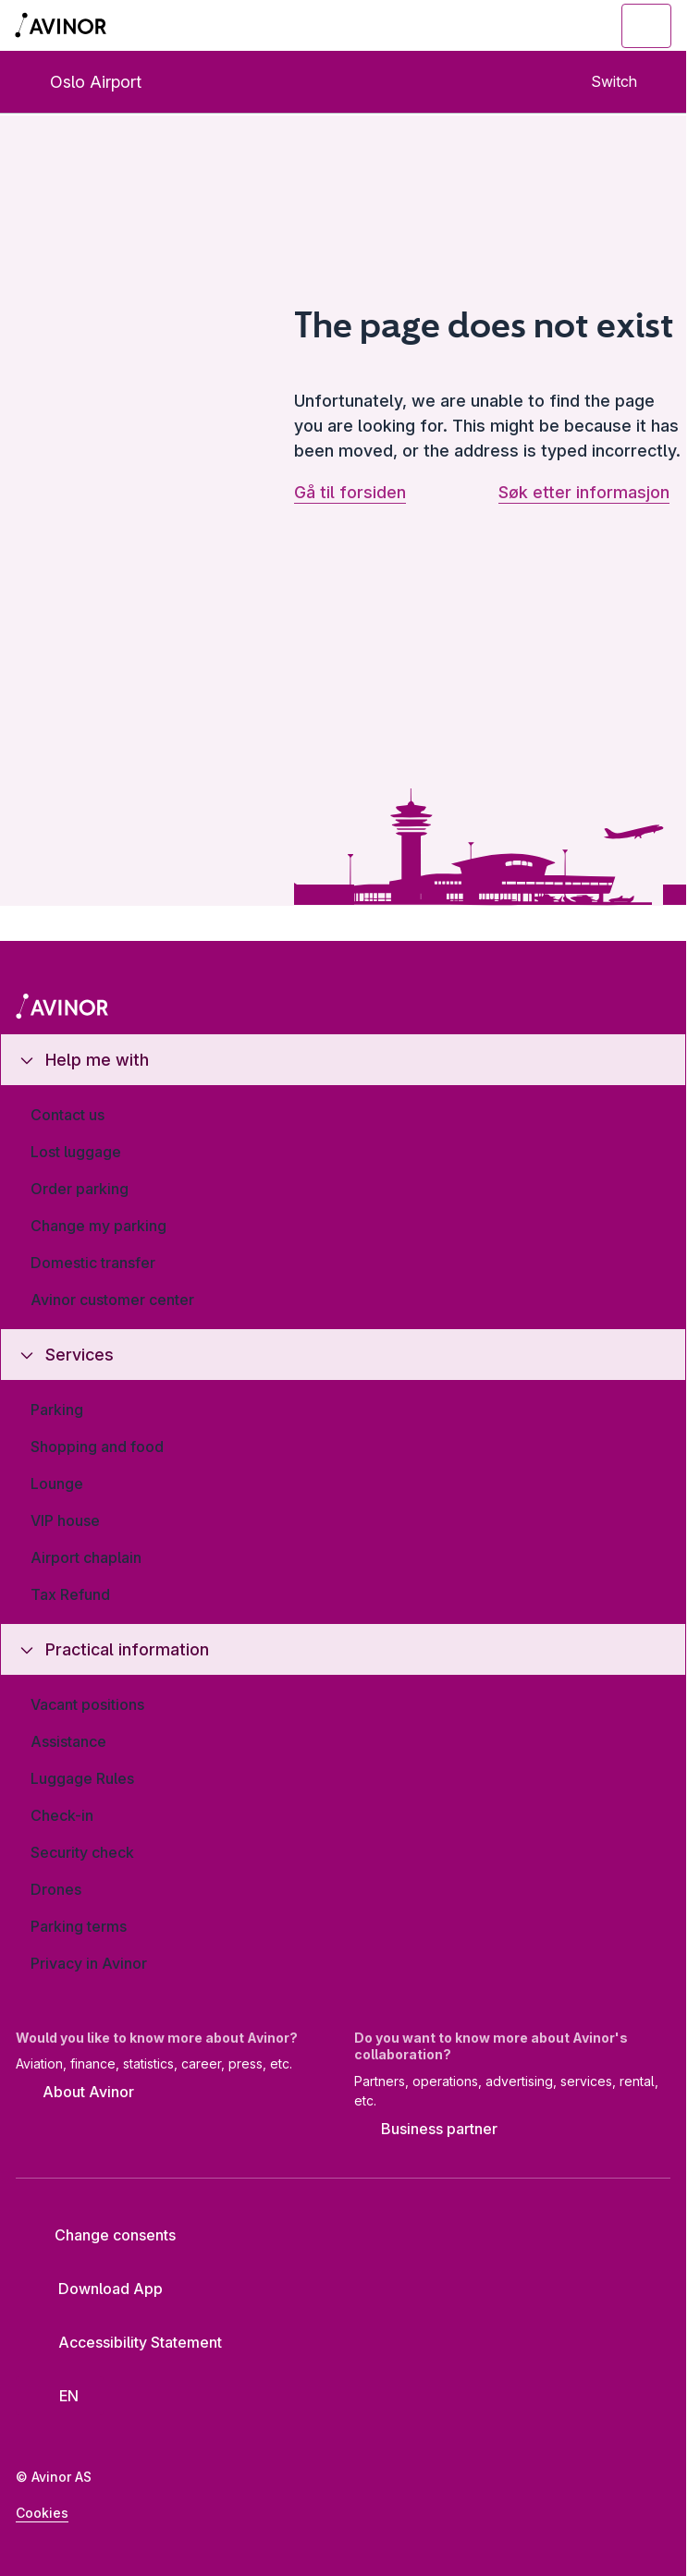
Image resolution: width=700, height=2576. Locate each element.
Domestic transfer (93, 1262)
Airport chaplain (86, 1557)
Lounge (57, 1483)
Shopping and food (97, 1446)
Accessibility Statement (126, 2342)
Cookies (42, 2513)
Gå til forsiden (350, 492)
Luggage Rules (82, 1778)
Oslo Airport (80, 81)
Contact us (67, 1114)
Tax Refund (70, 1594)
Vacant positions (87, 1704)
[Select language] (60, 2395)
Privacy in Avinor (89, 1963)
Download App (96, 2288)
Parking (57, 1409)
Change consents (103, 2235)
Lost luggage (76, 1151)
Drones (56, 1889)
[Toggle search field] (545, 25)
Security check (82, 1852)
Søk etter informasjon (583, 492)
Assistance (68, 1741)
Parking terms (79, 1926)
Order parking (80, 1188)
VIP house (65, 1520)
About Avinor (75, 2093)
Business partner (425, 2129)
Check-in (62, 1815)
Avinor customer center (112, 1299)
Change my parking (98, 1225)
